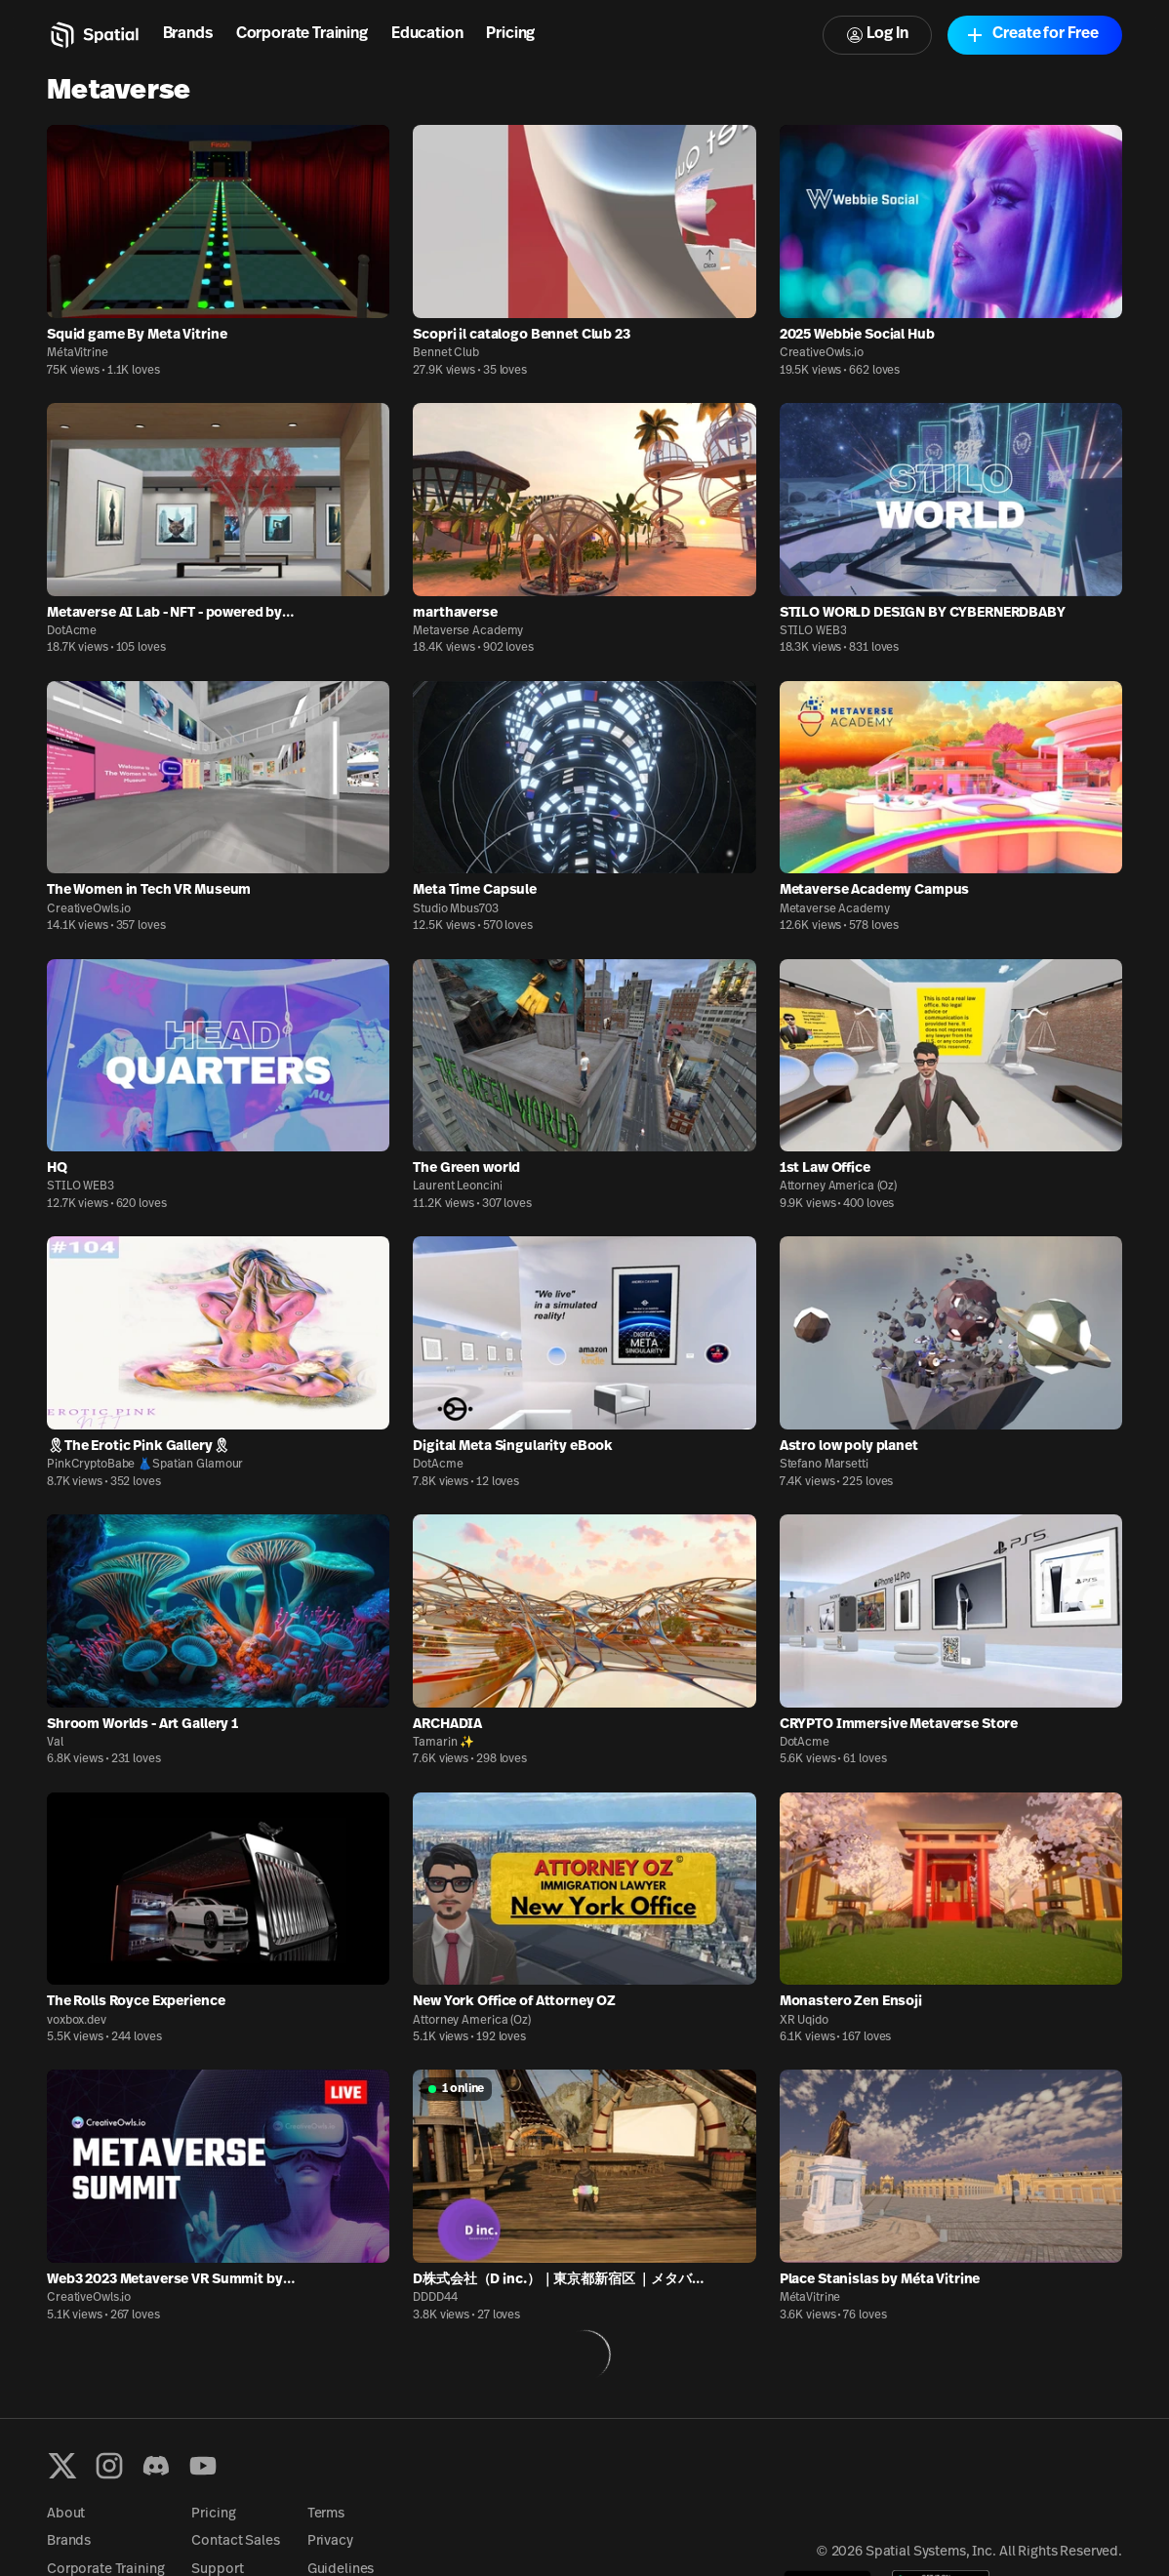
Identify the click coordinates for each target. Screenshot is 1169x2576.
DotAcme (72, 631)
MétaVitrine (77, 353)
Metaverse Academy (468, 631)
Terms (325, 2514)
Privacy (330, 2541)
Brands (188, 34)
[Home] (93, 35)
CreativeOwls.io (822, 353)
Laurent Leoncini (457, 1186)
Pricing (510, 34)
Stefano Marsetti (824, 1464)
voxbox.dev (76, 2021)
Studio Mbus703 (455, 909)
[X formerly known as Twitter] (62, 2465)
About (66, 2514)
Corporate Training (302, 34)
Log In (877, 34)
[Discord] (156, 2465)
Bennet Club (446, 353)
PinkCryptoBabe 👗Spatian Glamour (145, 1464)
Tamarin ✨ (443, 1743)
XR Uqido (804, 2021)
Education (427, 34)
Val (55, 1743)
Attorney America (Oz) (838, 1186)
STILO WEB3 (813, 631)
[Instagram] (109, 2465)
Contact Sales (235, 2541)
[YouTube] (203, 2465)
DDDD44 (435, 2298)
